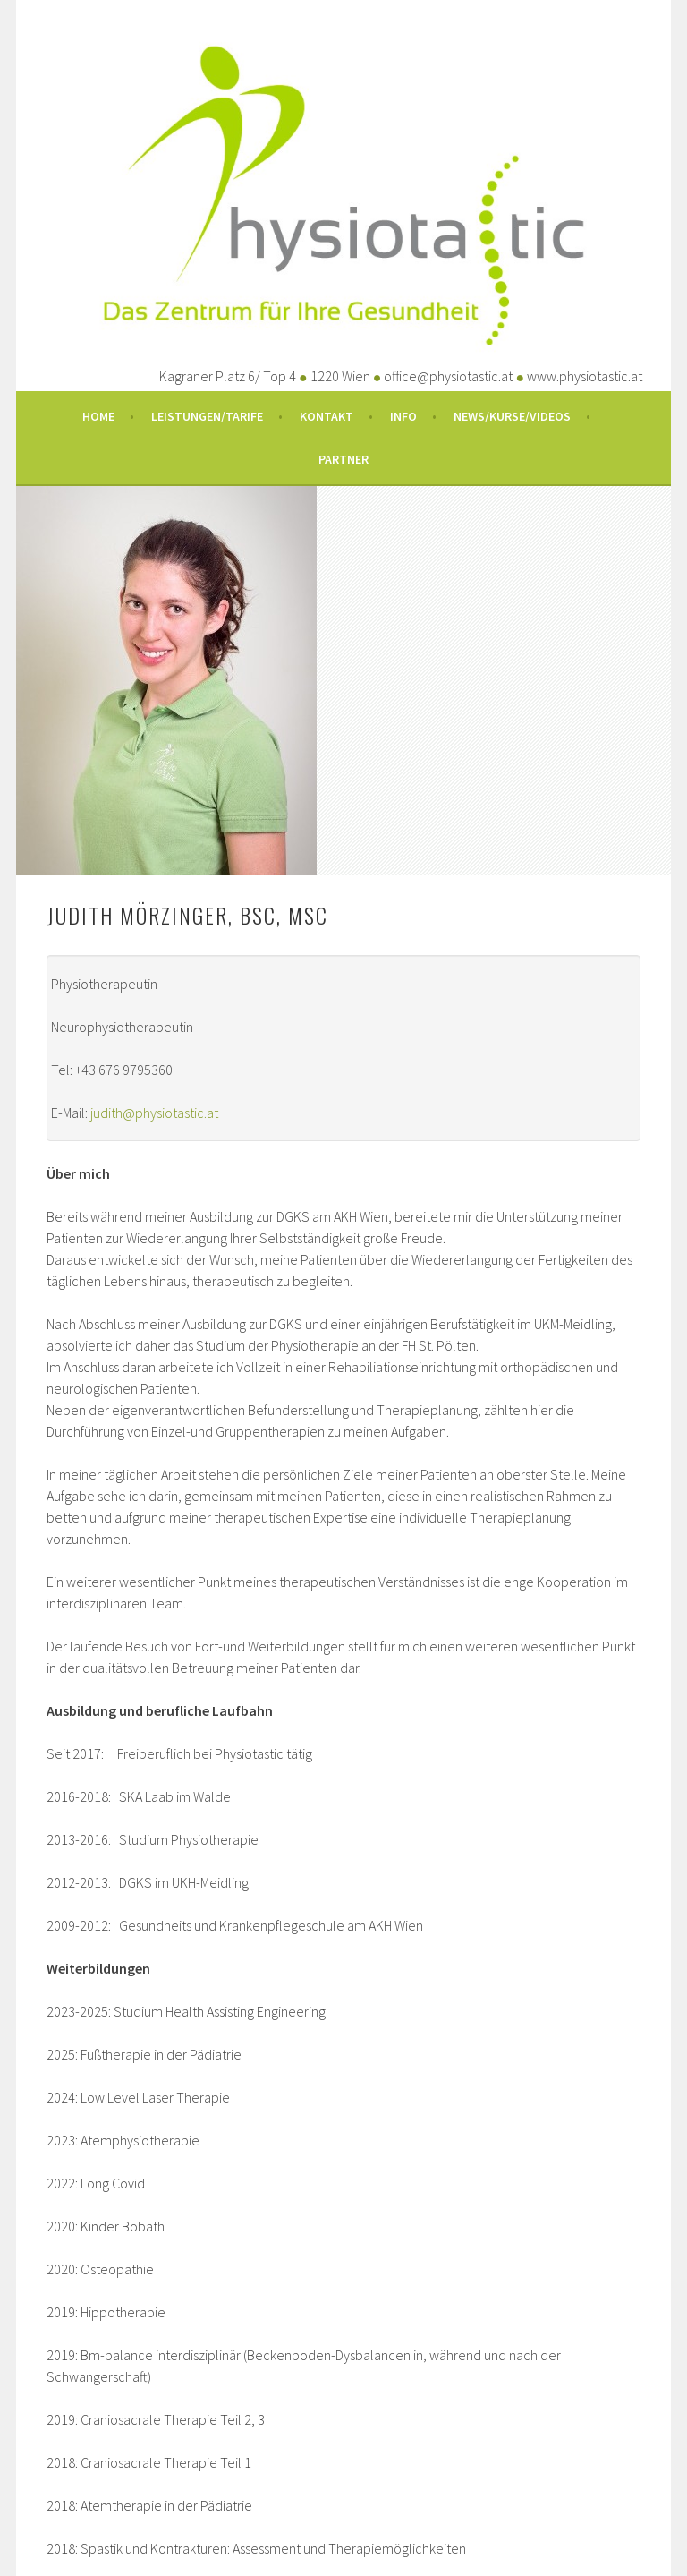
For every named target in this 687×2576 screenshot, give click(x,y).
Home (98, 416)
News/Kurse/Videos (512, 416)
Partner (343, 459)
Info (403, 416)
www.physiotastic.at (584, 376)
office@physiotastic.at (448, 376)
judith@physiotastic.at (154, 1113)
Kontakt (326, 416)
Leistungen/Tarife (207, 416)
